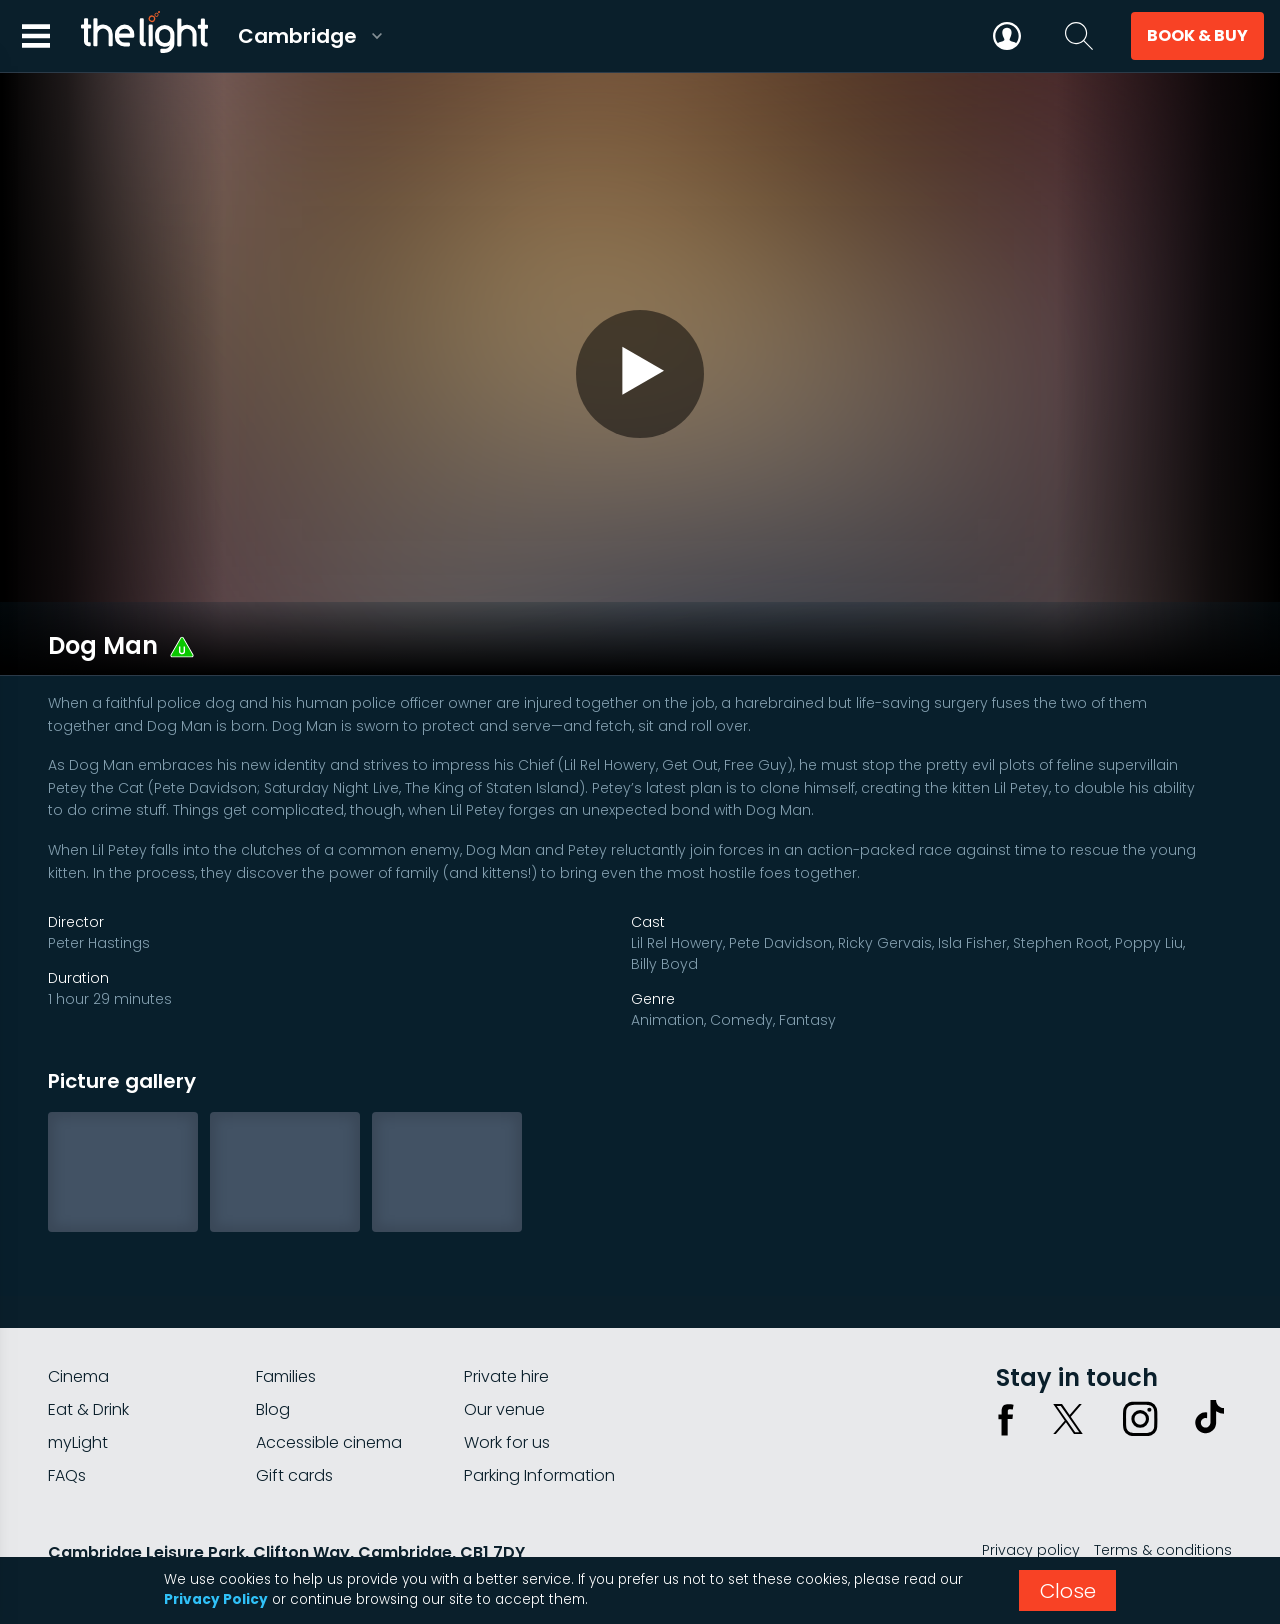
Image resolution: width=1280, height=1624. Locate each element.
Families (286, 1318)
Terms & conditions (1163, 1492)
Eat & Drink (88, 1351)
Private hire (506, 1318)
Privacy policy (1031, 1492)
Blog (273, 1351)
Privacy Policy (216, 1599)
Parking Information (539, 1417)
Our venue (504, 1351)
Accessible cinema (329, 1384)
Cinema (78, 1318)
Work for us (507, 1384)
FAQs (67, 1417)
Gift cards (294, 1417)
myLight (78, 1384)
